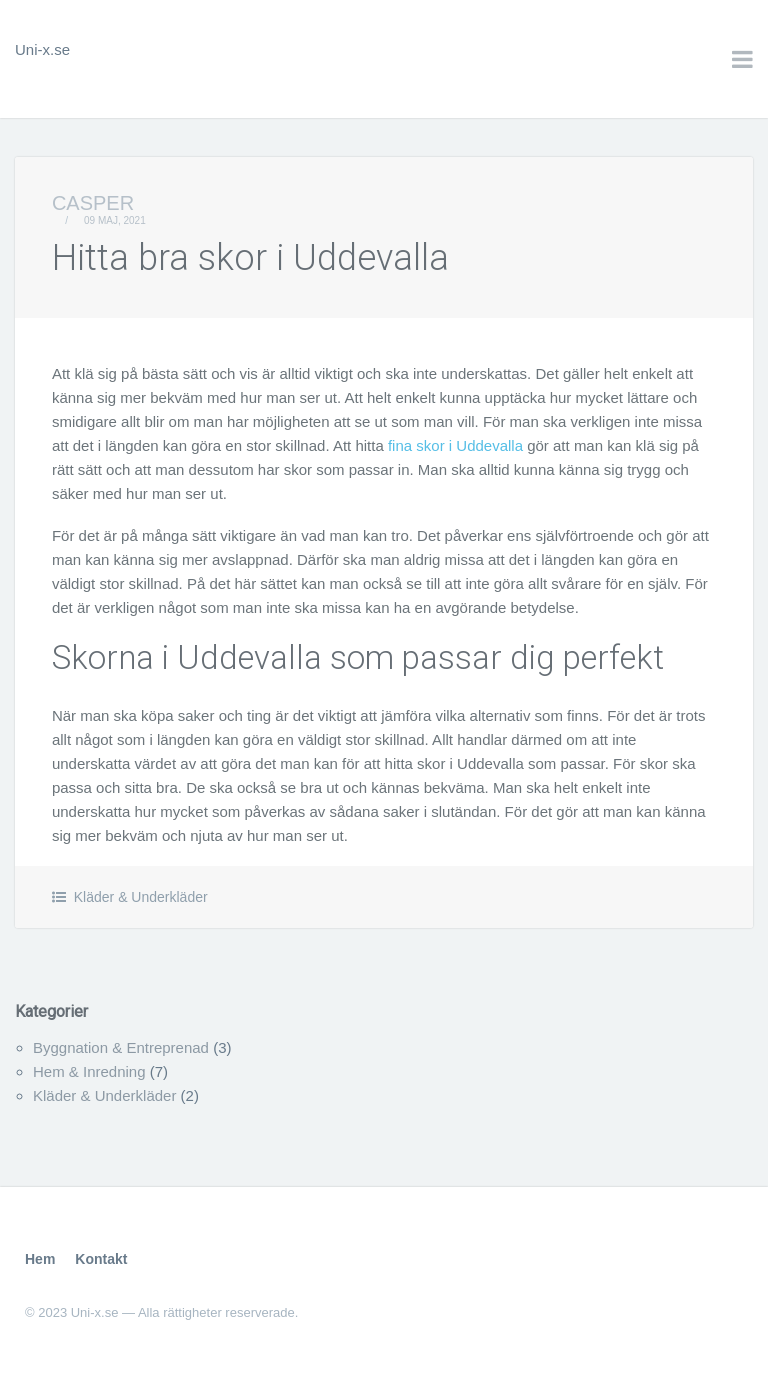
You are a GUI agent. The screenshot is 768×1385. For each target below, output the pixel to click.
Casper (93, 203)
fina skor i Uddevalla (455, 445)
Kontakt (101, 1259)
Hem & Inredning (89, 1071)
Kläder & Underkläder (141, 897)
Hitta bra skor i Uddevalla (250, 258)
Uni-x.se (42, 49)
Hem (40, 1259)
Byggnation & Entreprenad (121, 1047)
